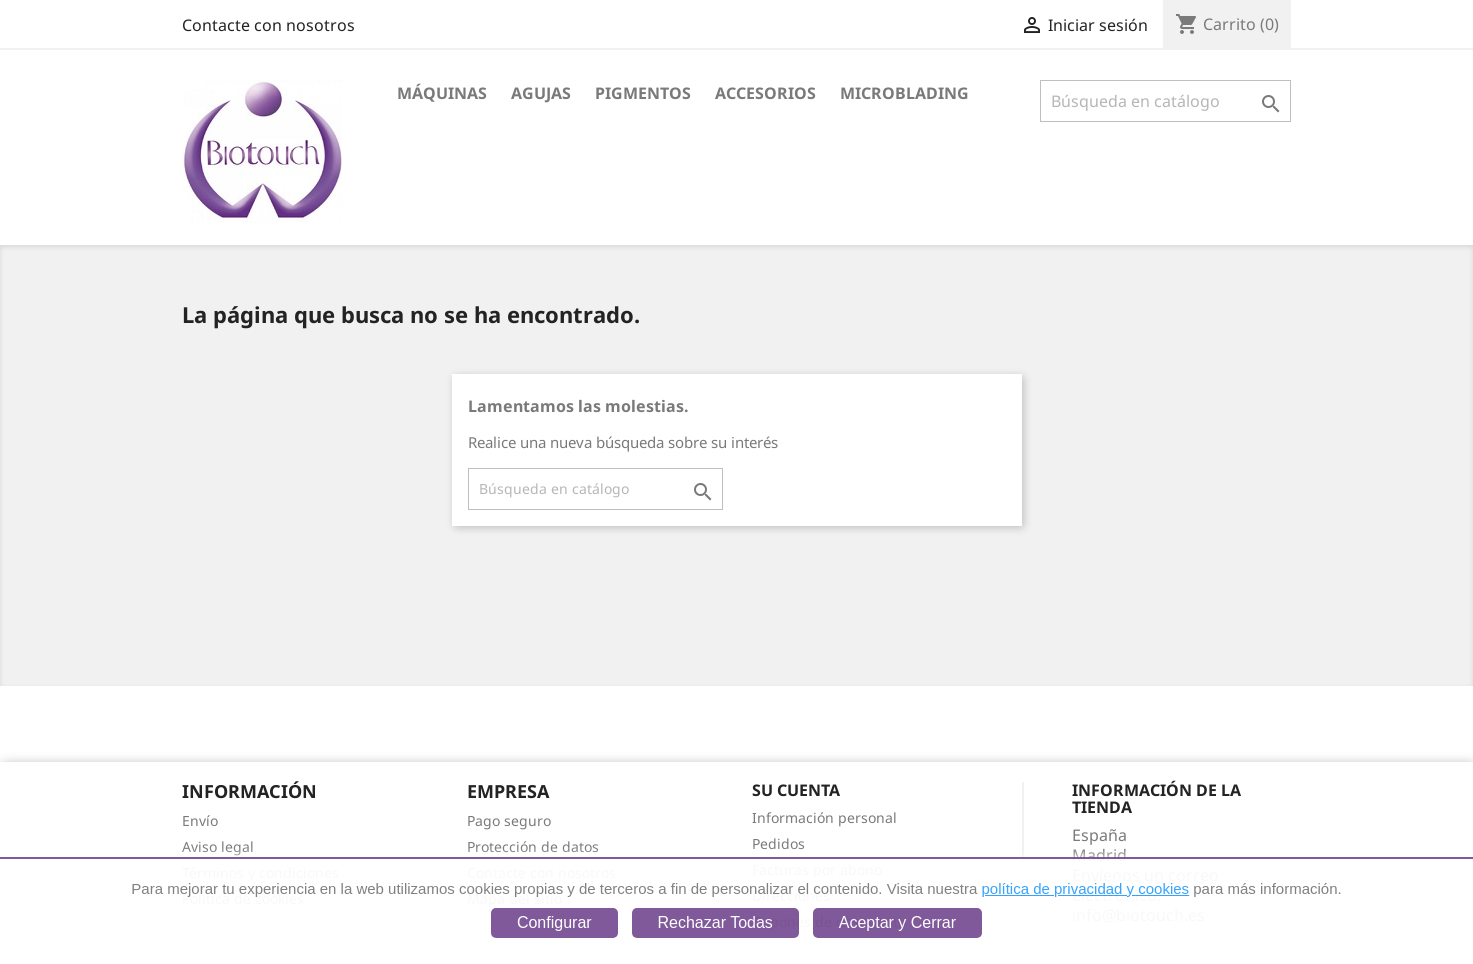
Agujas (541, 93)
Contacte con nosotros (268, 25)
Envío (200, 820)
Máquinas (442, 93)
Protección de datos (533, 846)
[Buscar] (1165, 101)
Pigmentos (643, 93)
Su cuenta (796, 790)
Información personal (824, 817)
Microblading (904, 93)
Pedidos (778, 843)
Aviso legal (218, 846)
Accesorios (765, 93)
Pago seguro (509, 820)
